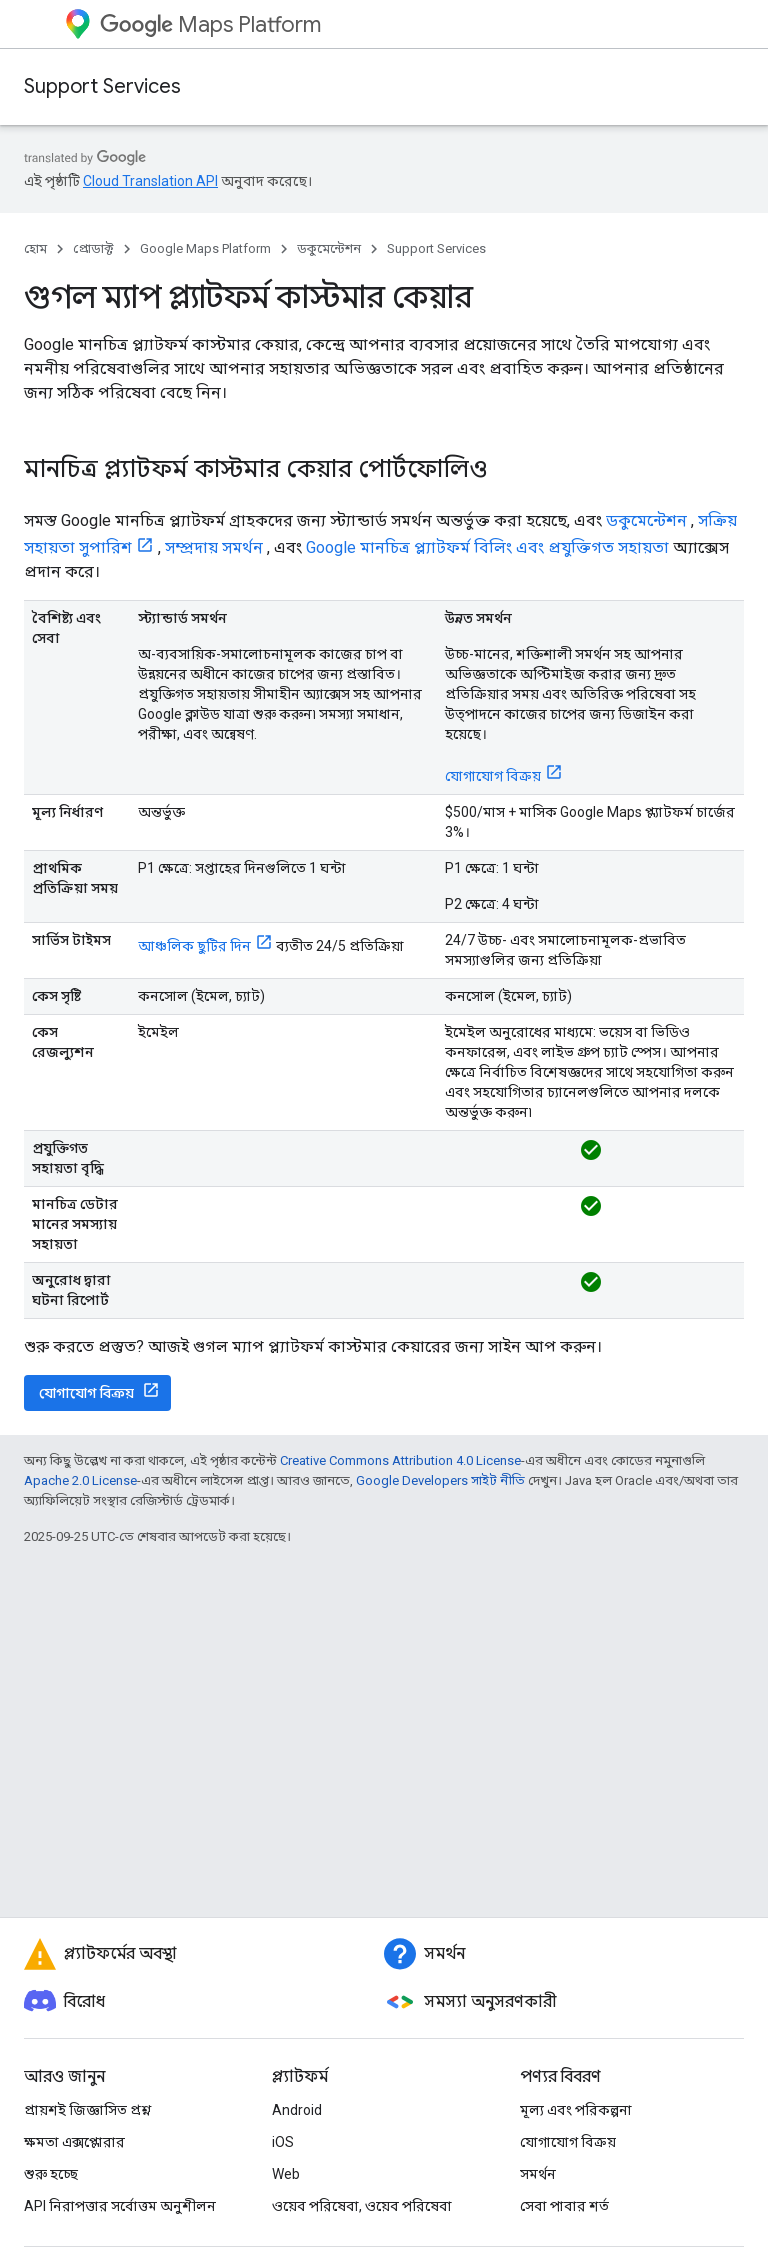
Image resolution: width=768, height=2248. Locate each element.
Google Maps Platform (205, 248)
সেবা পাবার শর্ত (564, 2206)
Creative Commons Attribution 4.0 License (400, 1460)
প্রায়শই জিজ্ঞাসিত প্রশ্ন (87, 2110)
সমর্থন (538, 2174)
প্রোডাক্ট (93, 248)
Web (286, 2174)
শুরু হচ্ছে (51, 2174)
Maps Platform (210, 24)
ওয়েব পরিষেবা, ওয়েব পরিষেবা (362, 2206)
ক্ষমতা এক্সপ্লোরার (74, 2142)
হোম (35, 248)
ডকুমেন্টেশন (329, 248)
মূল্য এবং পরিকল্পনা (576, 2110)
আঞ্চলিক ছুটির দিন (194, 946)
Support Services (102, 86)
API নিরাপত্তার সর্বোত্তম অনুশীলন (120, 2206)
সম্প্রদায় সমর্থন (214, 547)
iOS (283, 2142)
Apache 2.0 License (80, 1480)
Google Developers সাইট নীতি (440, 1480)
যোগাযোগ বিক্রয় (493, 776)
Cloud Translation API (150, 181)
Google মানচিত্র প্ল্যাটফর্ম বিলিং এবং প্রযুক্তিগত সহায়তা (487, 547)
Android (297, 2110)
